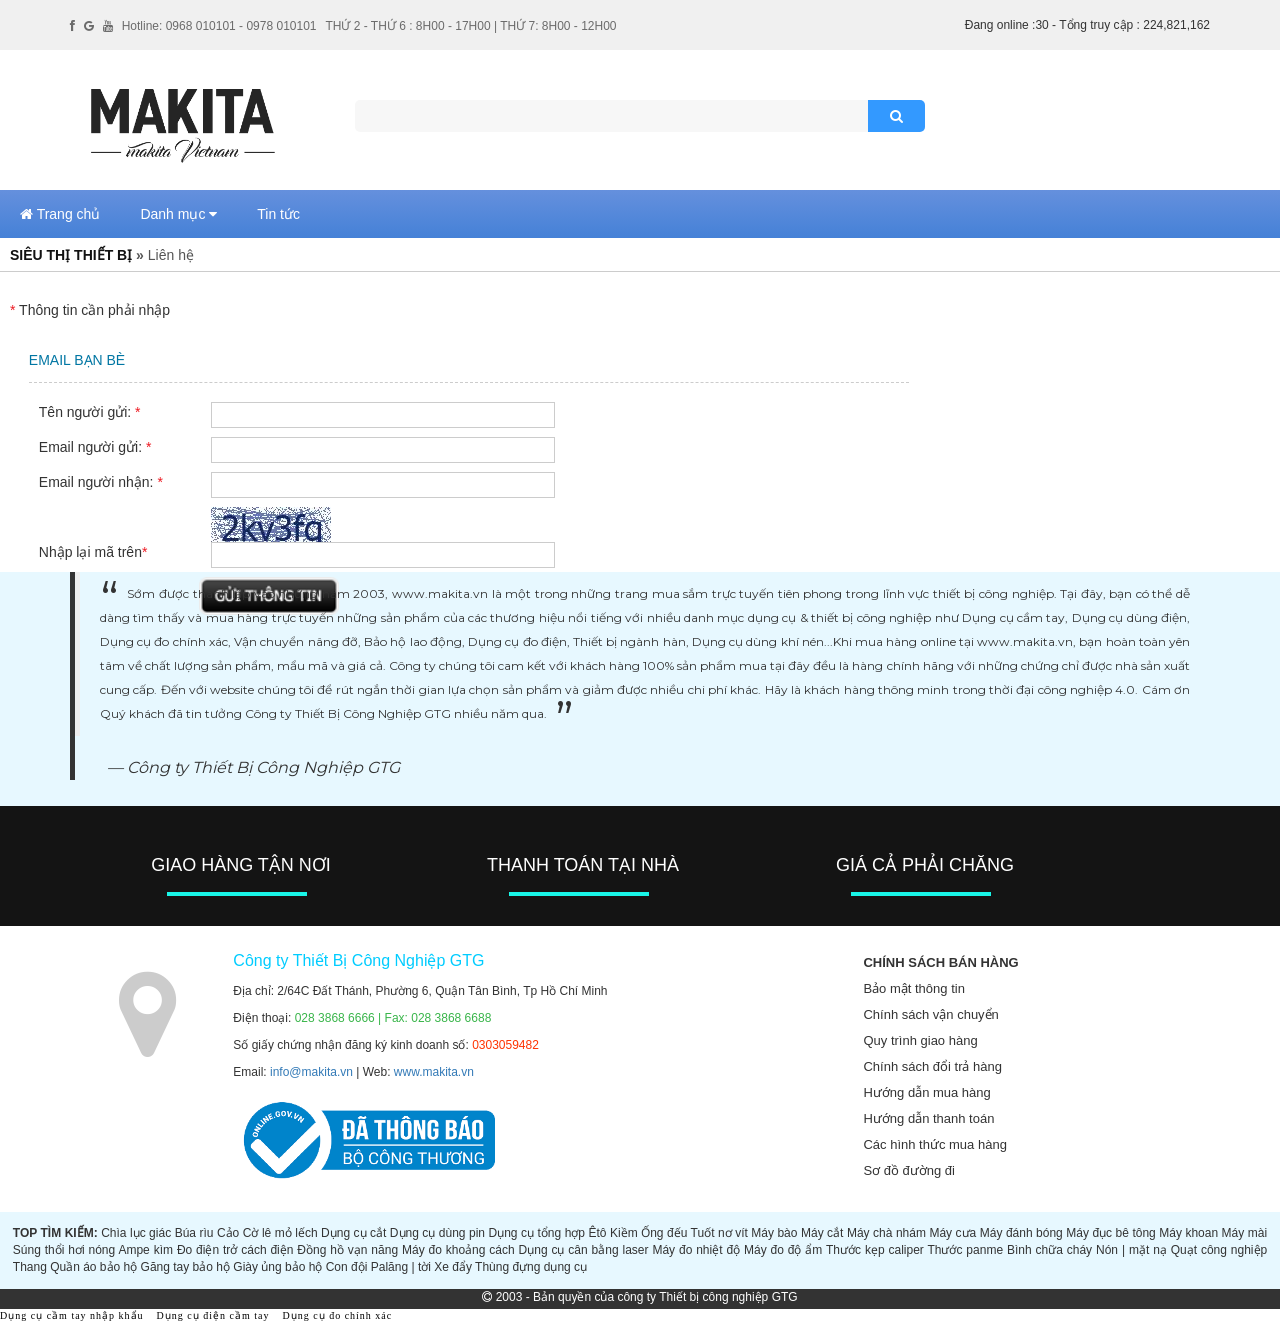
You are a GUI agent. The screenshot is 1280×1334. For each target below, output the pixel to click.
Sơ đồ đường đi (909, 1170)
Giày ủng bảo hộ (277, 1267)
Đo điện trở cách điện (235, 1250)
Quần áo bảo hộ (93, 1267)
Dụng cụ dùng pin (437, 1233)
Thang (30, 1267)
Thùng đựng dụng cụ (531, 1267)
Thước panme (965, 1250)
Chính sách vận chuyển (930, 1014)
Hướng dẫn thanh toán (928, 1118)
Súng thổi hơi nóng (64, 1250)
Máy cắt (822, 1233)
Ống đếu (664, 1233)
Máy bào (774, 1233)
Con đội (347, 1267)
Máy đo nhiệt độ (696, 1250)
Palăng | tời (401, 1267)
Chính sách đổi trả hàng (932, 1066)
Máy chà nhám (886, 1233)
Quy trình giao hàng (920, 1040)
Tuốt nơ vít (719, 1233)
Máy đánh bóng (1021, 1233)
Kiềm (624, 1233)
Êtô (598, 1233)
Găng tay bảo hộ (185, 1267)
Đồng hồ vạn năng (347, 1250)
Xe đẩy (453, 1267)
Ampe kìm (145, 1250)
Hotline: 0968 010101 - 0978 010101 (219, 26)
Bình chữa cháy (1049, 1250)
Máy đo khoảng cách (458, 1250)
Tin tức (278, 214)
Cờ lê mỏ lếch (280, 1233)
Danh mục (178, 214)
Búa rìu (194, 1233)
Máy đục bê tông (1111, 1233)
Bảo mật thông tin (913, 988)
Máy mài (1245, 1233)
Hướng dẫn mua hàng (926, 1092)
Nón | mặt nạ (1131, 1250)
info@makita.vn (311, 1072)
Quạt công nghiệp (1219, 1250)
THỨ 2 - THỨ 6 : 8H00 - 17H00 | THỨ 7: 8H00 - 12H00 (470, 26)
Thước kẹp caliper (875, 1250)
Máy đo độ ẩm (783, 1250)
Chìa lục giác (136, 1233)
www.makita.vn (434, 1072)
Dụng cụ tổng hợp (537, 1233)
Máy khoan (1188, 1233)
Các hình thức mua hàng (934, 1144)
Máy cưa (952, 1233)
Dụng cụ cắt (353, 1233)
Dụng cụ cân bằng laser (584, 1250)
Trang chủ (60, 214)
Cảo (228, 1233)
